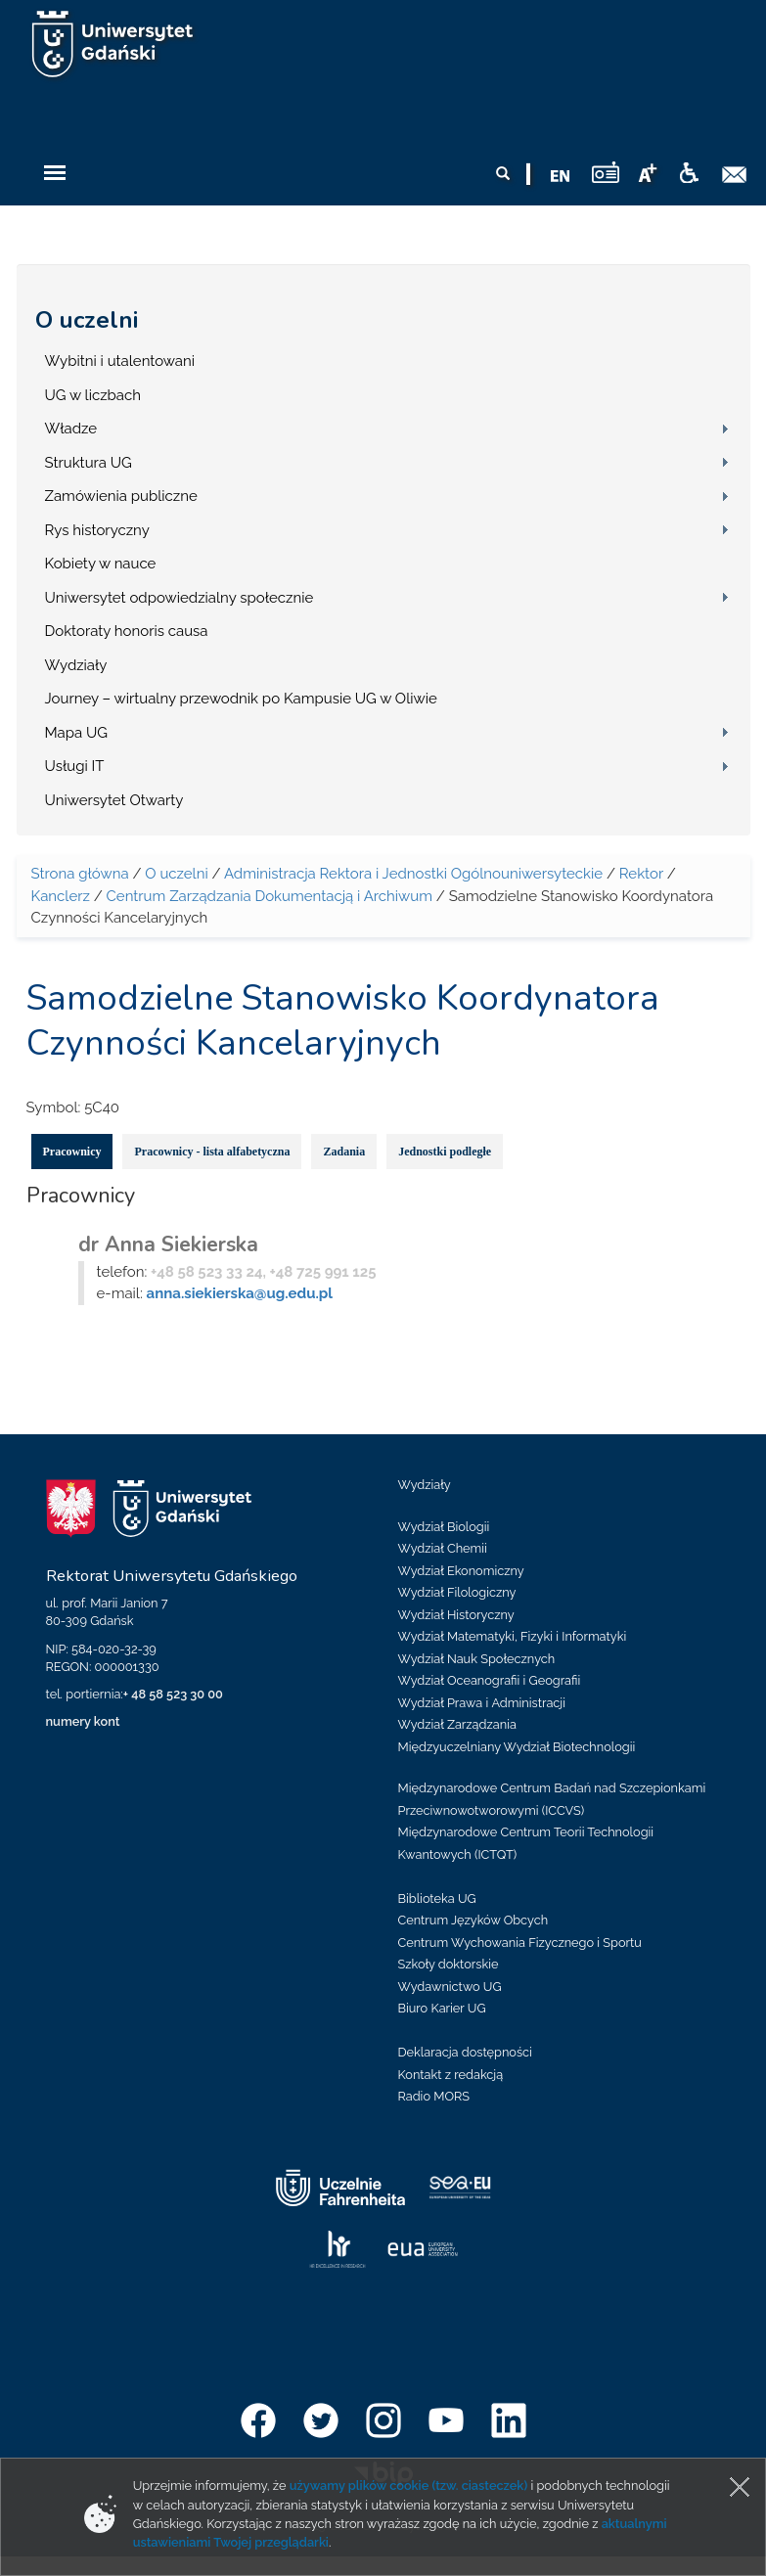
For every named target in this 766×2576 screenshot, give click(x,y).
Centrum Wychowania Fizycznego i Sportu (520, 1942)
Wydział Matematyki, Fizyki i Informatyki (512, 1636)
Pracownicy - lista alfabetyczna (212, 1151)
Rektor (641, 873)
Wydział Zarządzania (457, 1724)
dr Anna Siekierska (168, 1244)
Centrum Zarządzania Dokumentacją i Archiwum (269, 896)
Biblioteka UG (437, 1898)
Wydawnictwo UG (450, 1986)
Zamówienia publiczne (121, 496)
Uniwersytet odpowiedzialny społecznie (179, 598)
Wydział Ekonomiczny (461, 1570)
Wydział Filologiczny (457, 1592)
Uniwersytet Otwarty (114, 800)
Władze (71, 428)
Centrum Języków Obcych (473, 1920)
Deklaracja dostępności (465, 2052)
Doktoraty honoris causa (126, 631)
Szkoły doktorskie (448, 1964)
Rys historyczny (97, 530)
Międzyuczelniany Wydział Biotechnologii (517, 1747)
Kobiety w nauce (101, 563)
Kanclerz (60, 896)
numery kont (83, 1721)
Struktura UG (88, 463)
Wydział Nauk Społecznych (477, 1658)
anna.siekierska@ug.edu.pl (240, 1293)
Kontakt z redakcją (451, 2074)
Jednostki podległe (444, 1151)
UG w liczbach (93, 395)
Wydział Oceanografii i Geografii (489, 1680)
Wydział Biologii (444, 1526)
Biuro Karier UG (442, 2008)
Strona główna (80, 873)
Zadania (344, 1151)
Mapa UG (77, 733)
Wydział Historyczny (456, 1614)
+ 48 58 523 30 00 (173, 1694)
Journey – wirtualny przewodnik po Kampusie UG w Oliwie (241, 698)
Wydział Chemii (442, 1548)
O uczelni (86, 320)
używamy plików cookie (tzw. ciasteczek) (409, 2485)
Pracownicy (72, 1151)
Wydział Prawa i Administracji (482, 1702)
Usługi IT (75, 766)
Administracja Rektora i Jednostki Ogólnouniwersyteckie (413, 873)
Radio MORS (434, 2096)
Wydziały (76, 665)
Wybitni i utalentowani (120, 361)
